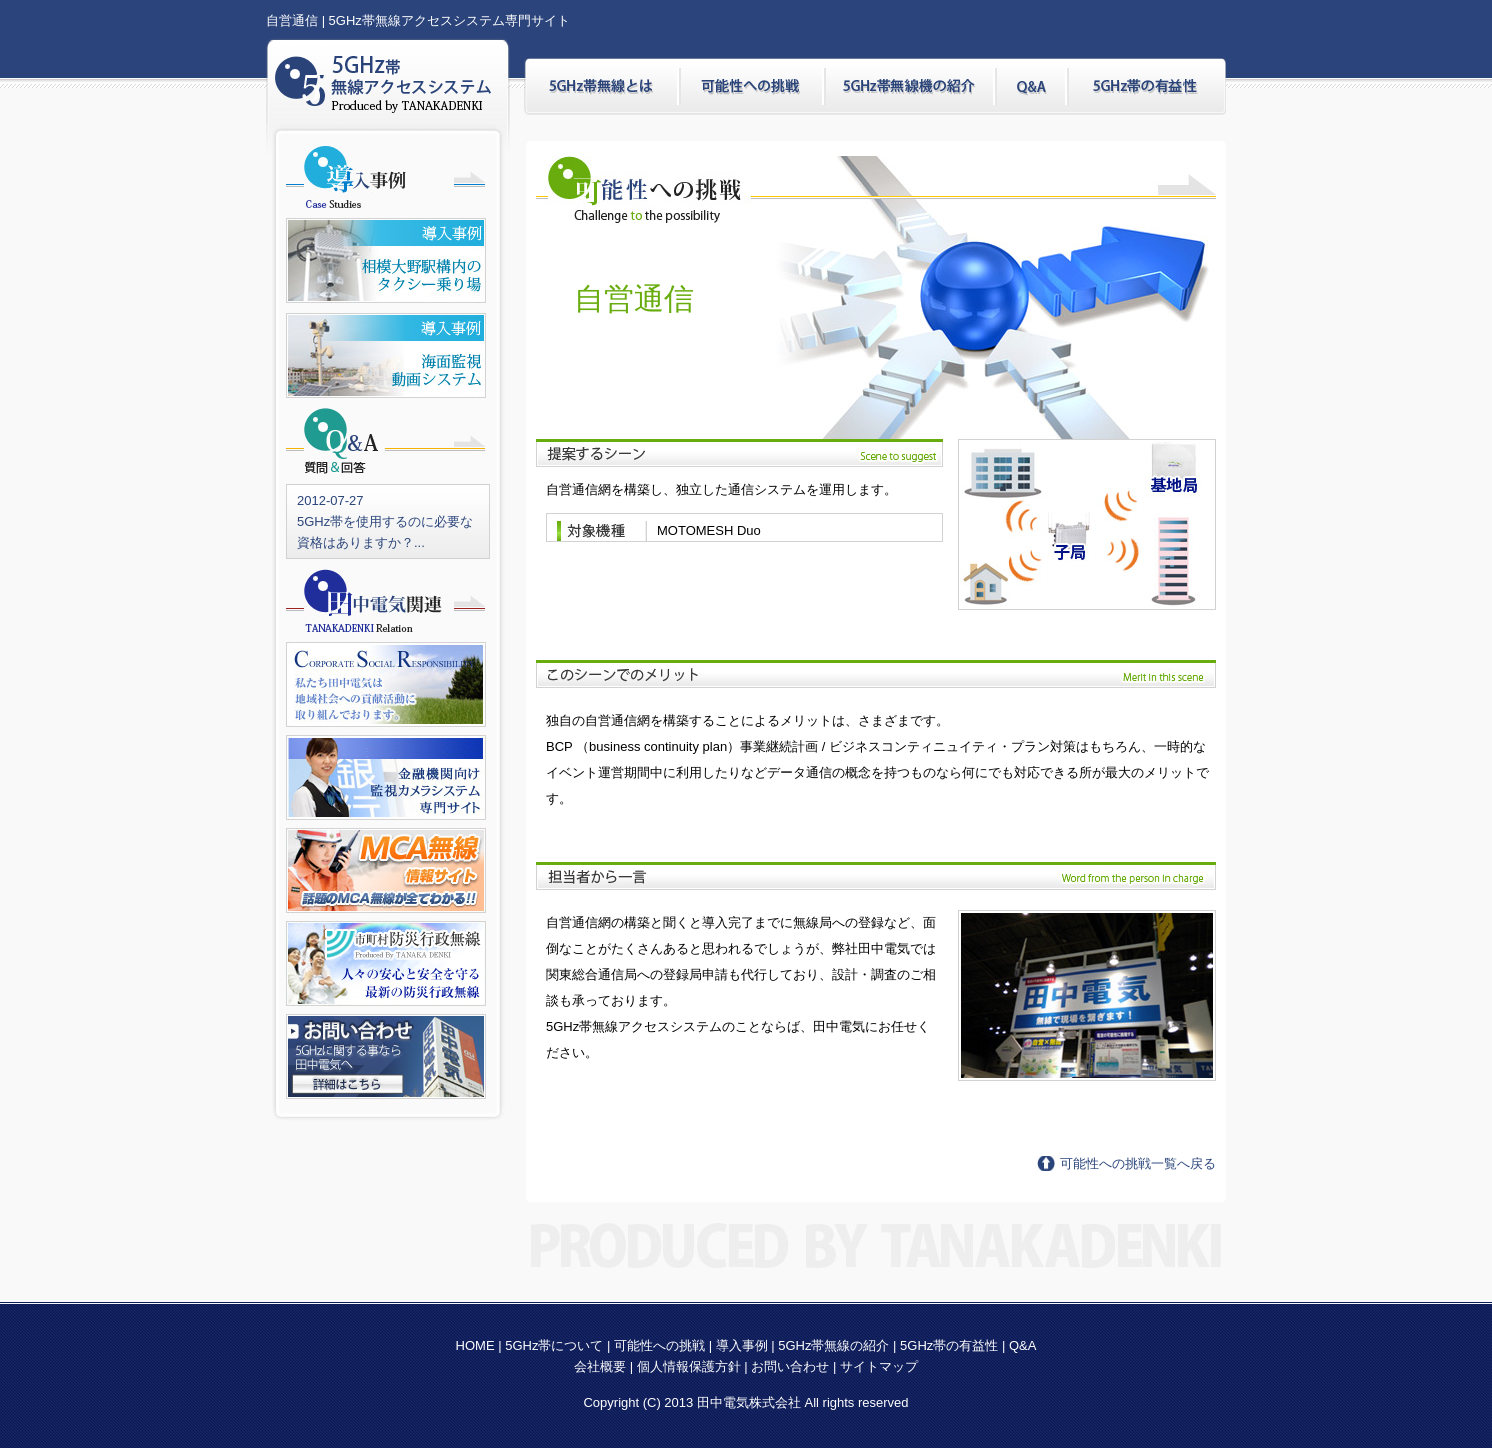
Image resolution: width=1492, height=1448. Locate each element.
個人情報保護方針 (689, 1366)
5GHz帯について (554, 1345)
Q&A (1022, 1345)
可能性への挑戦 (659, 1345)
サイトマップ (879, 1366)
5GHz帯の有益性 (949, 1345)
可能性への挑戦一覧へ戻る (1138, 1163)
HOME (475, 1345)
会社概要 (602, 1366)
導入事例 (742, 1345)
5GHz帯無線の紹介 (833, 1345)
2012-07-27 (330, 500)
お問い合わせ (790, 1366)
